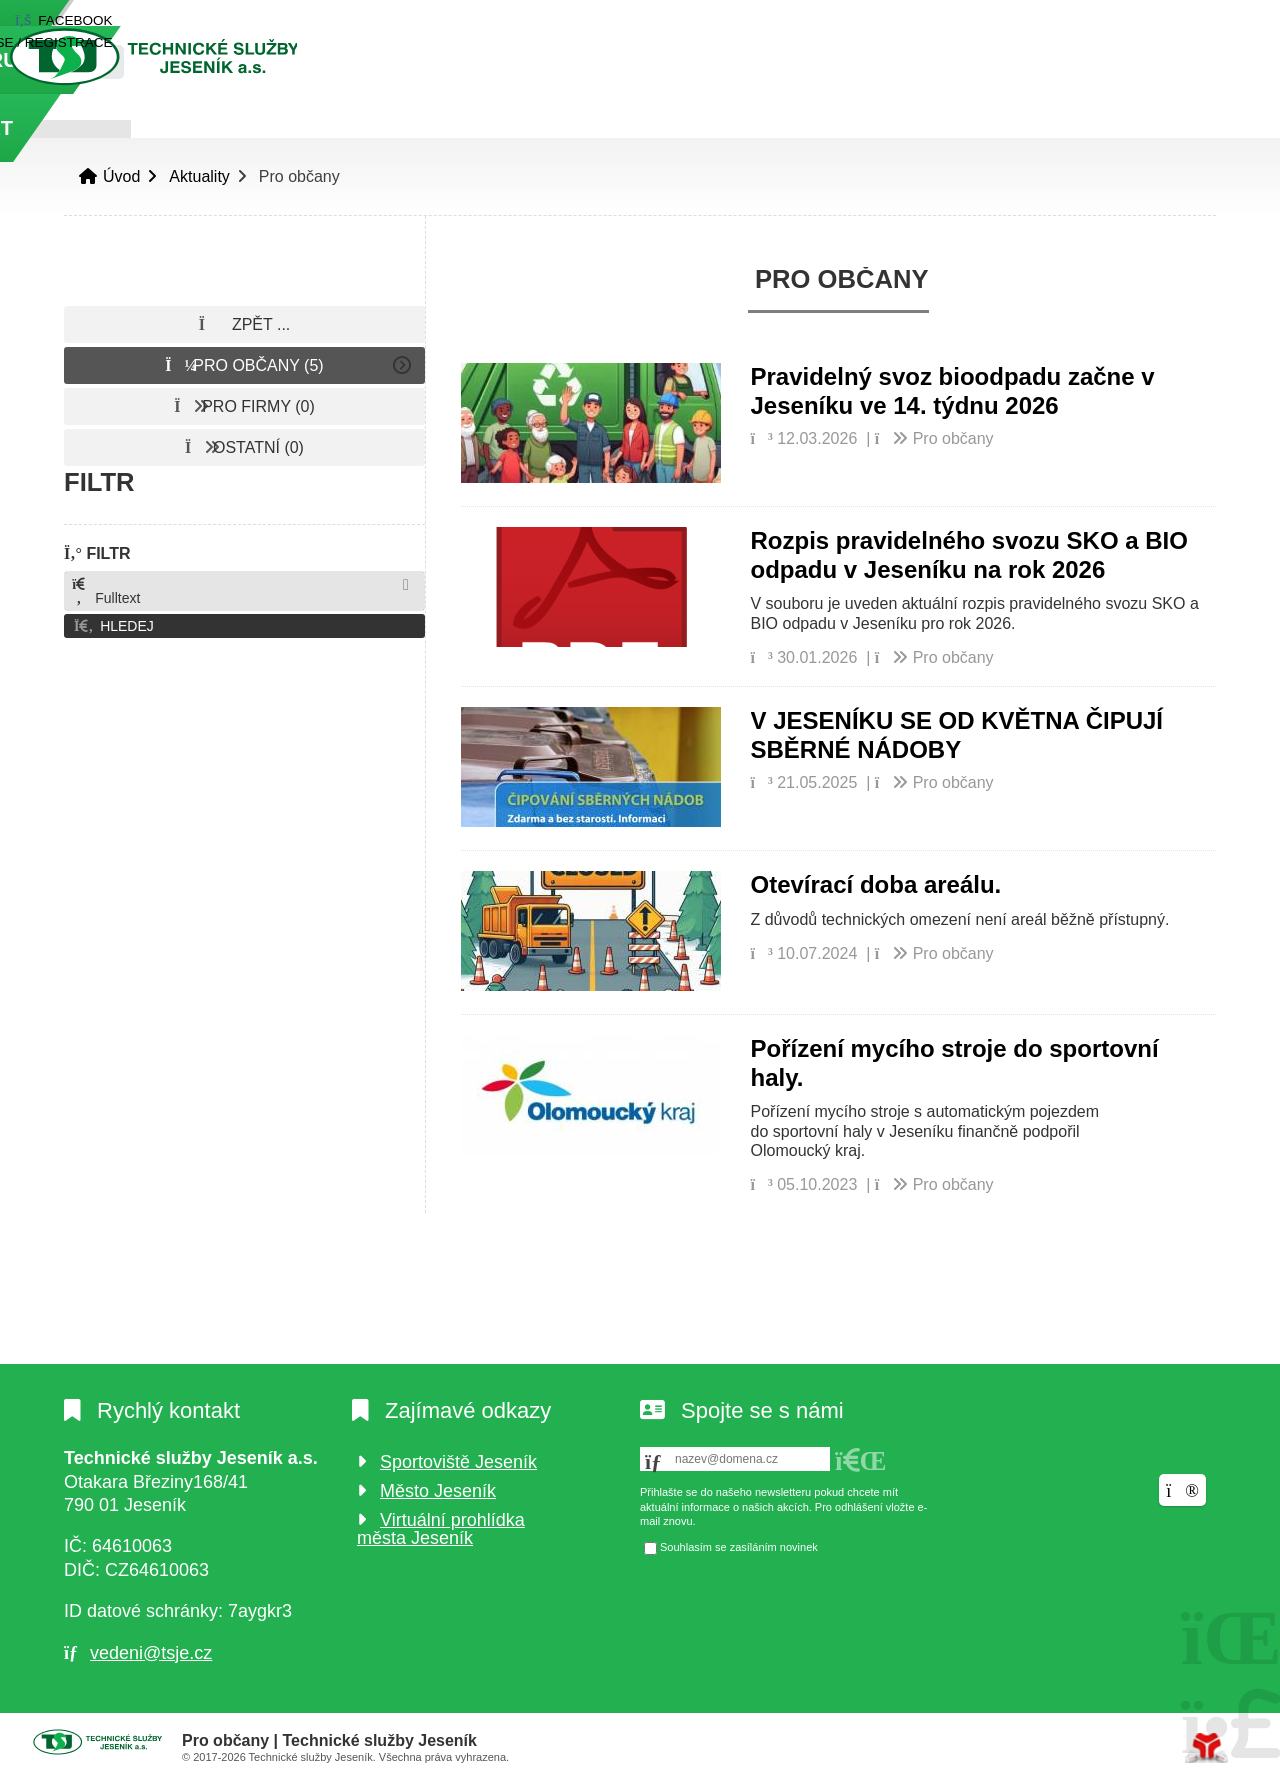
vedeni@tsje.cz (151, 1653)
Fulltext (105, 591)
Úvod (209, 56)
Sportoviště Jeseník (458, 1462)
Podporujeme (942, 128)
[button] (1095, 21)
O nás (413, 128)
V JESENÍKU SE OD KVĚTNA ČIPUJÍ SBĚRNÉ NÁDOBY (957, 735)
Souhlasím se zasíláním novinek (739, 1548)
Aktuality (199, 176)
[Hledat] (1192, 62)
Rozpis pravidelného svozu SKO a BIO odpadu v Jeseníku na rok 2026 (969, 555)
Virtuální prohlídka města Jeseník (441, 1529)
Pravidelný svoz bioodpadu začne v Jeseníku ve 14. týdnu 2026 (953, 391)
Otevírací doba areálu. (876, 884)
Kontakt (1116, 128)
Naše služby (563, 128)
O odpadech (749, 128)
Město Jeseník (438, 1491)
